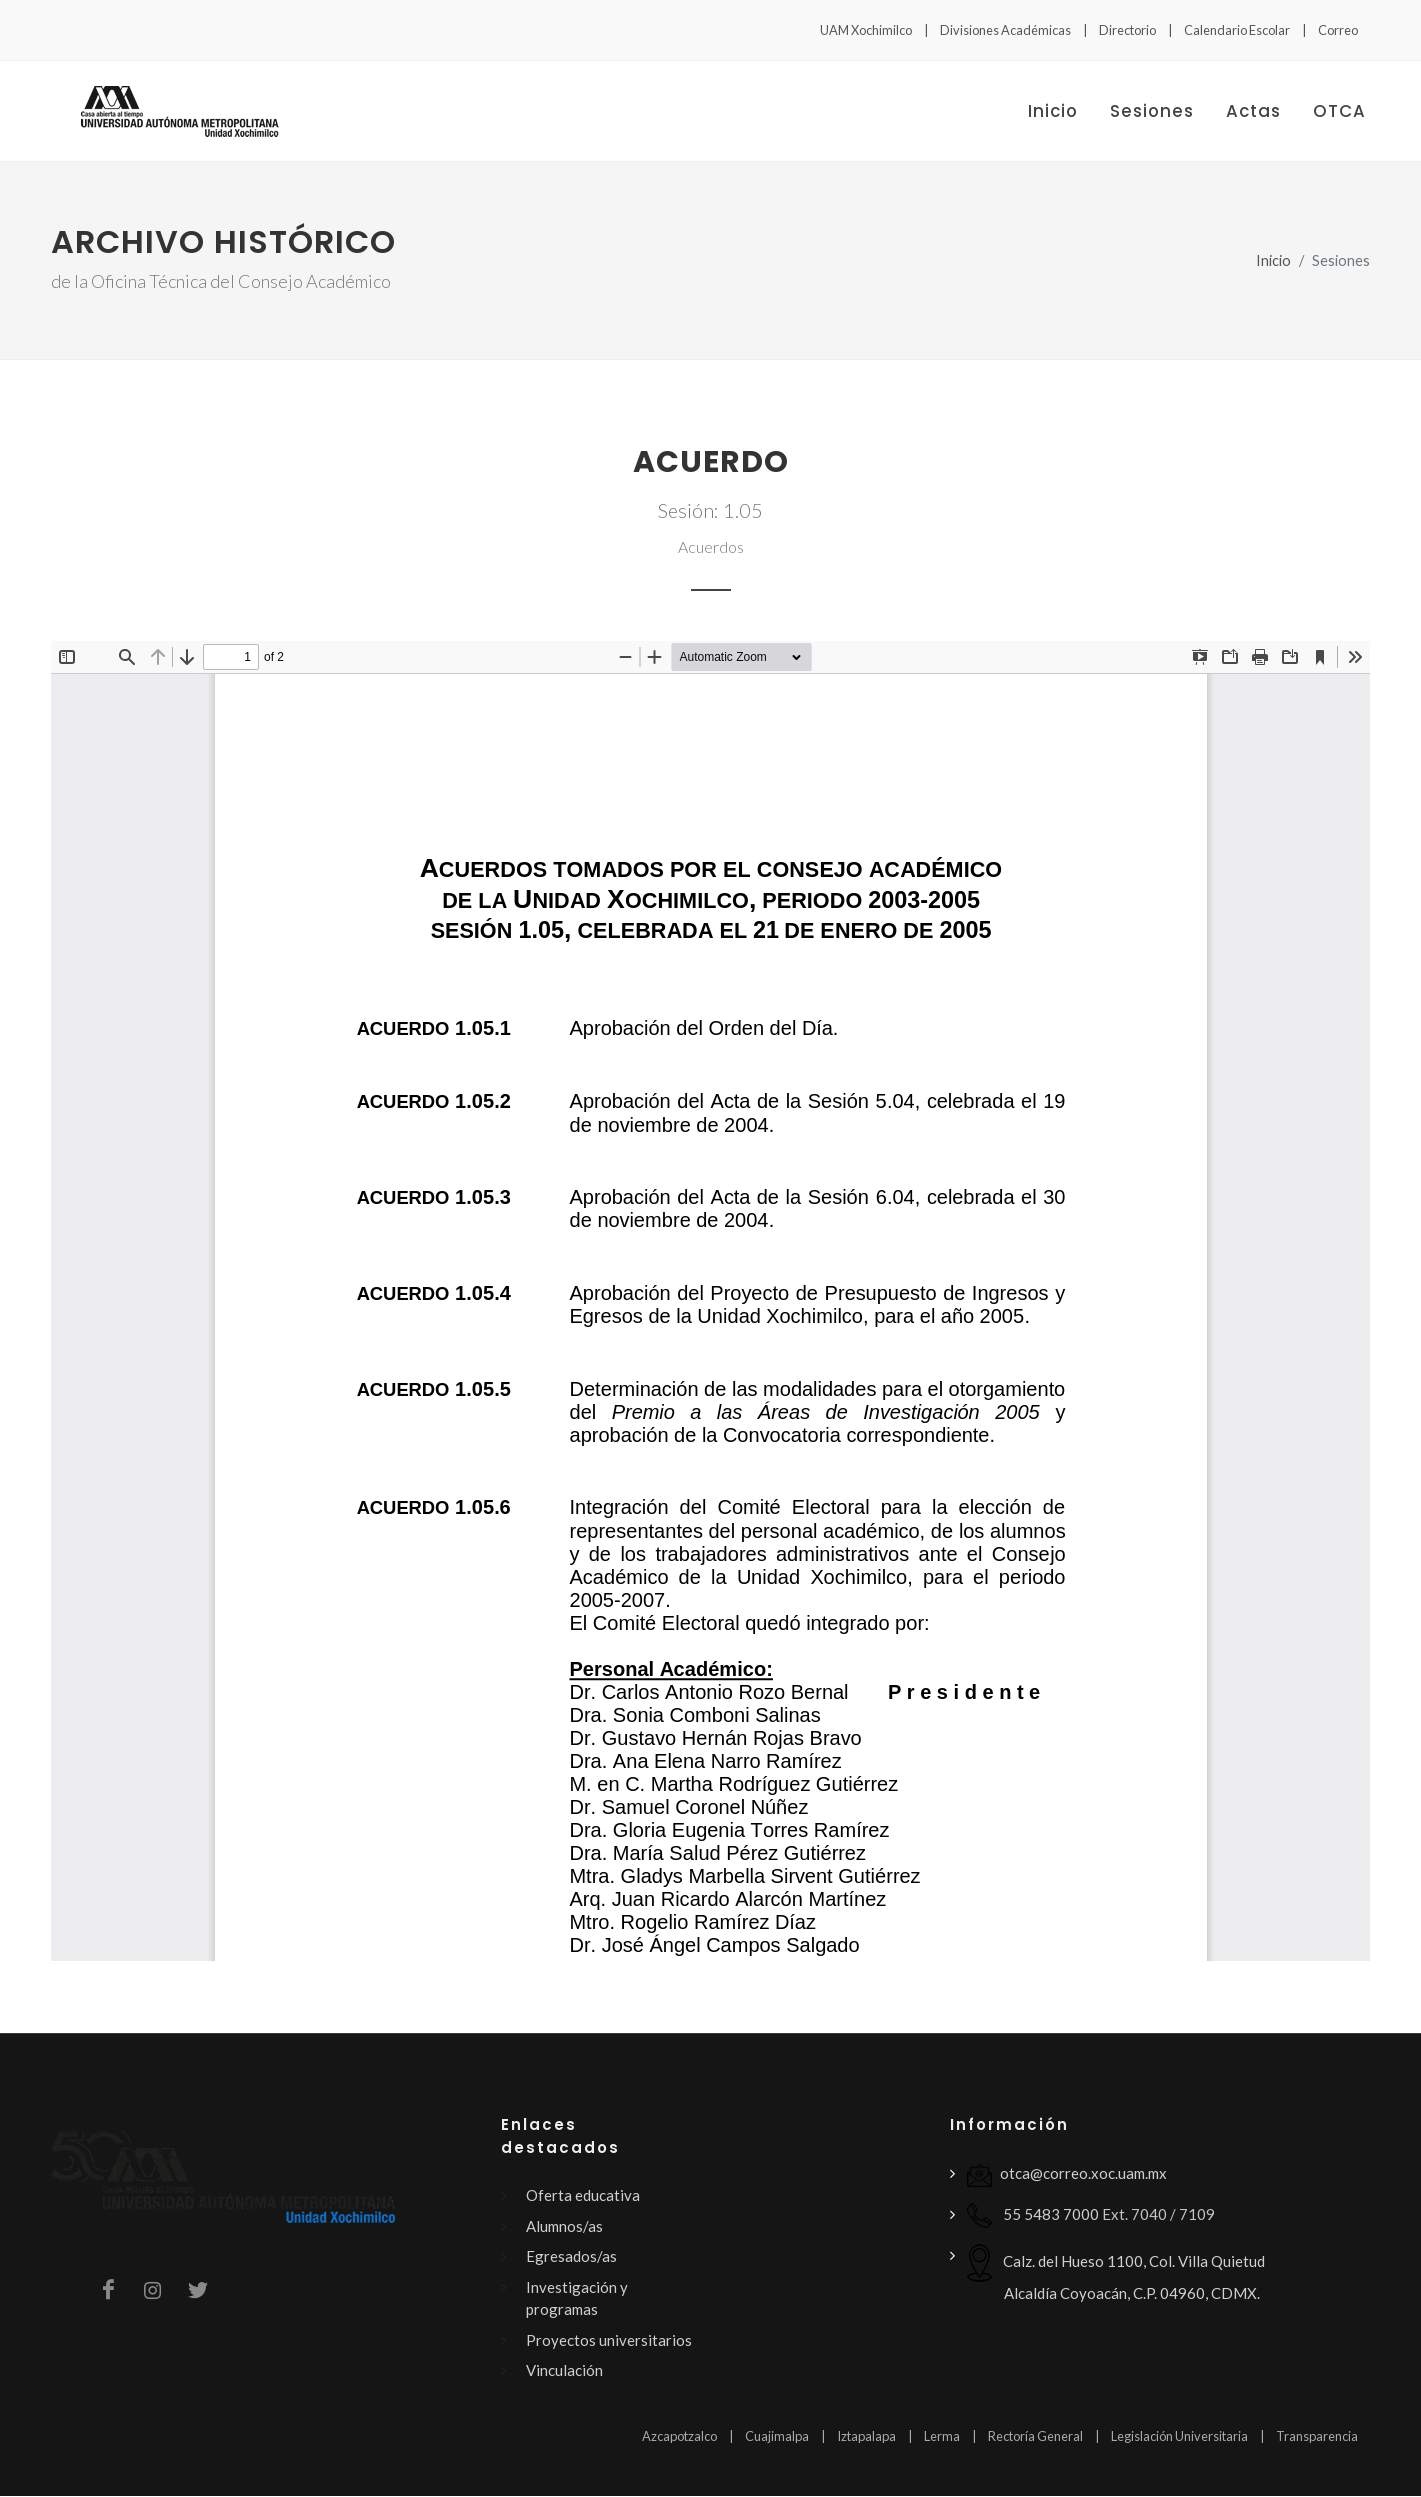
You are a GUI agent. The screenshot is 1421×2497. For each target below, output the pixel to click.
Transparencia (1317, 2436)
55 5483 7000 (1033, 2215)
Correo (1338, 30)
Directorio (1127, 30)
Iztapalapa (866, 2436)
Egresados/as (571, 2256)
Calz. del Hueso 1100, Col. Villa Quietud (1116, 2273)
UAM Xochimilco (866, 30)
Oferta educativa (583, 2195)
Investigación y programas (577, 2298)
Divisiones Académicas (1005, 30)
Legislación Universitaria (1179, 2436)
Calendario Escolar (1237, 30)
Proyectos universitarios (609, 2340)
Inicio (1273, 260)
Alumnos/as (564, 2226)
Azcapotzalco (679, 2436)
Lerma (942, 2436)
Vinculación (564, 2370)
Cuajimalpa (777, 2436)
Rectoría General (1035, 2436)
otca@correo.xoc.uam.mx (1067, 2175)
